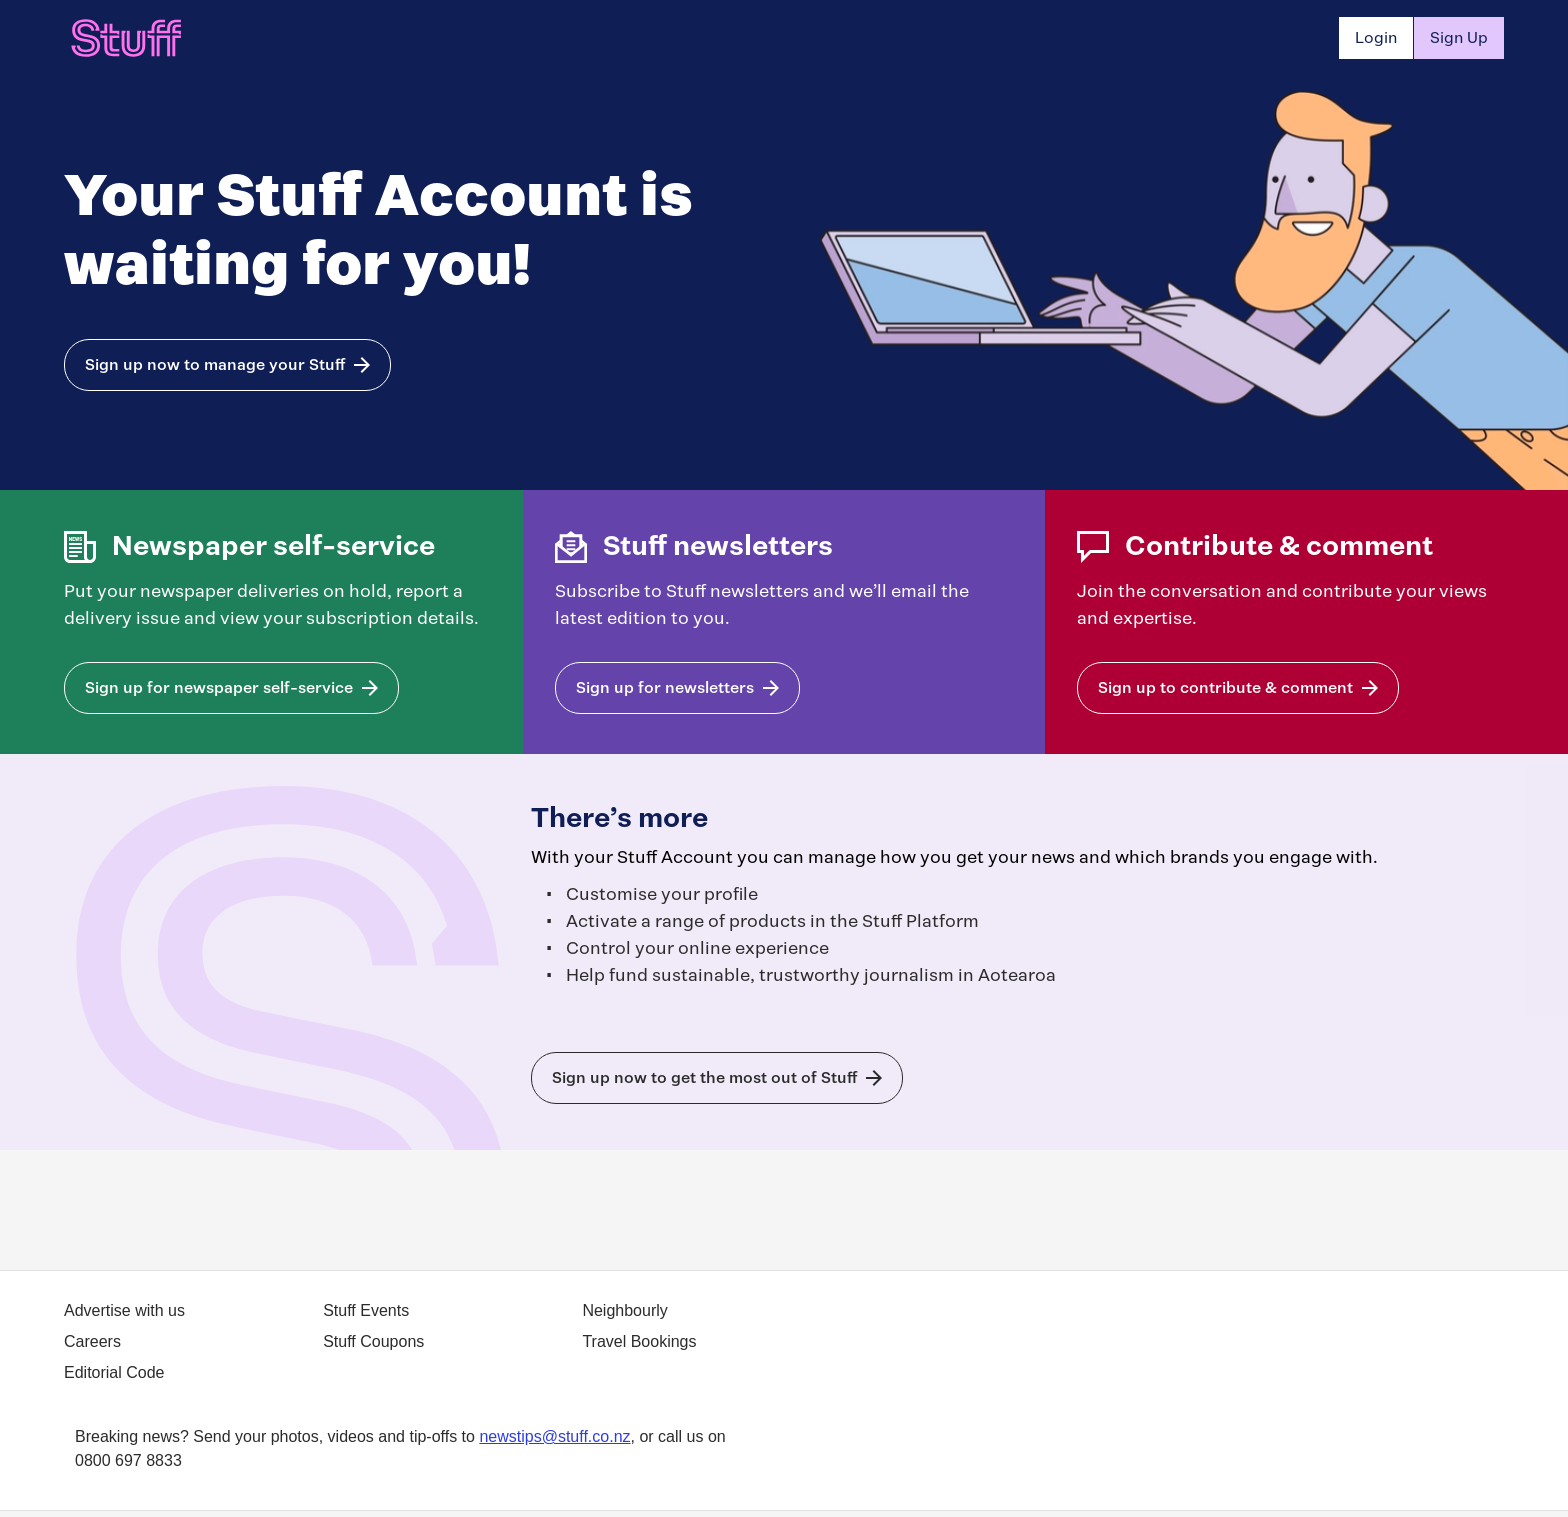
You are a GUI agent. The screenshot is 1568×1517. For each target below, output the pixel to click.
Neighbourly (624, 1310)
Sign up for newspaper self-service (219, 687)
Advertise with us (124, 1310)
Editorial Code (114, 1372)
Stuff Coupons (373, 1341)
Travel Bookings (639, 1341)
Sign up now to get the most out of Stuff (704, 1077)
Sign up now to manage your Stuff (215, 364)
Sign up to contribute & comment (1225, 687)
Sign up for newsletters (665, 687)
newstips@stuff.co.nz (554, 1436)
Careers (92, 1341)
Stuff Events (366, 1310)
